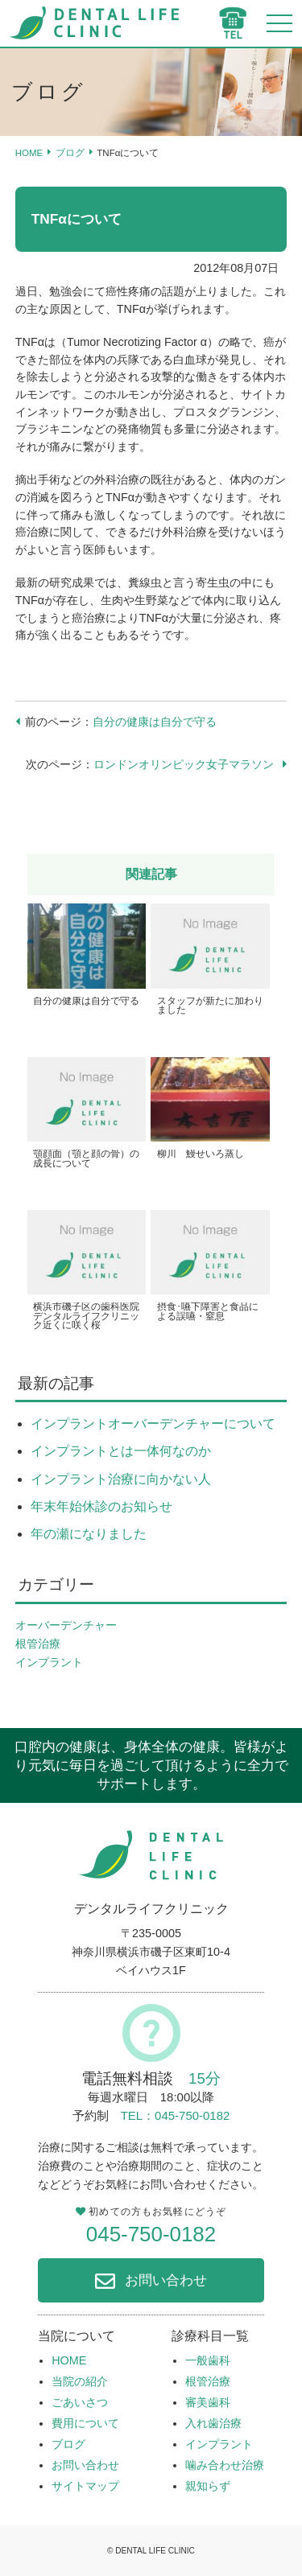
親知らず (207, 2485)
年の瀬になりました (89, 1534)
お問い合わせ (166, 2280)
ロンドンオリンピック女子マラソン (183, 764)
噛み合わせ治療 (224, 2465)
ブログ (70, 153)
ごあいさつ (80, 2402)
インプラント (49, 1662)
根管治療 (37, 1643)
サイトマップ (85, 2485)
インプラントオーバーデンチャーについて (153, 1423)
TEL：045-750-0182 (175, 2115)
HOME (29, 153)
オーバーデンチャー (66, 1625)
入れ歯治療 (213, 2423)
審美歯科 (207, 2402)
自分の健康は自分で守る (155, 721)
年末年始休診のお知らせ (101, 1506)
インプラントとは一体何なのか (121, 1451)
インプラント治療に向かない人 (121, 1479)
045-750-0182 (151, 2234)
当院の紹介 (80, 2381)
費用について (85, 2423)
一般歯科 (207, 2360)
